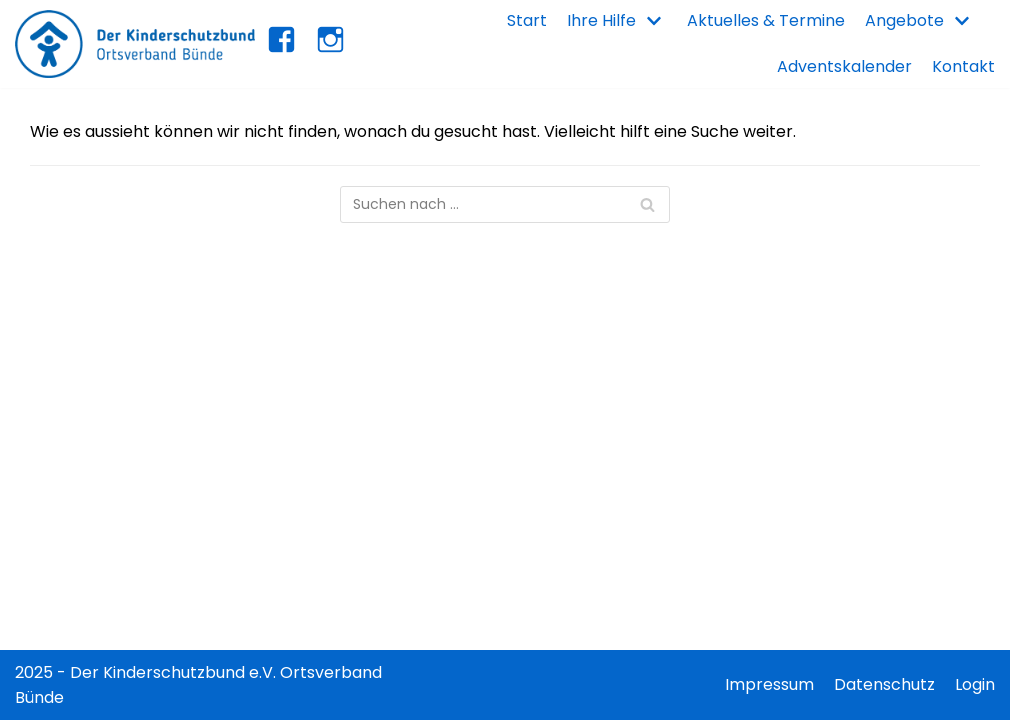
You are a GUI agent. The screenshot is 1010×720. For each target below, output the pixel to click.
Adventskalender (844, 66)
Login (975, 684)
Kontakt (963, 66)
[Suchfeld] (505, 204)
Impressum (769, 684)
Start (527, 20)
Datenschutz (884, 684)
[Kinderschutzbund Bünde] (135, 44)
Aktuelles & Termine (766, 20)
